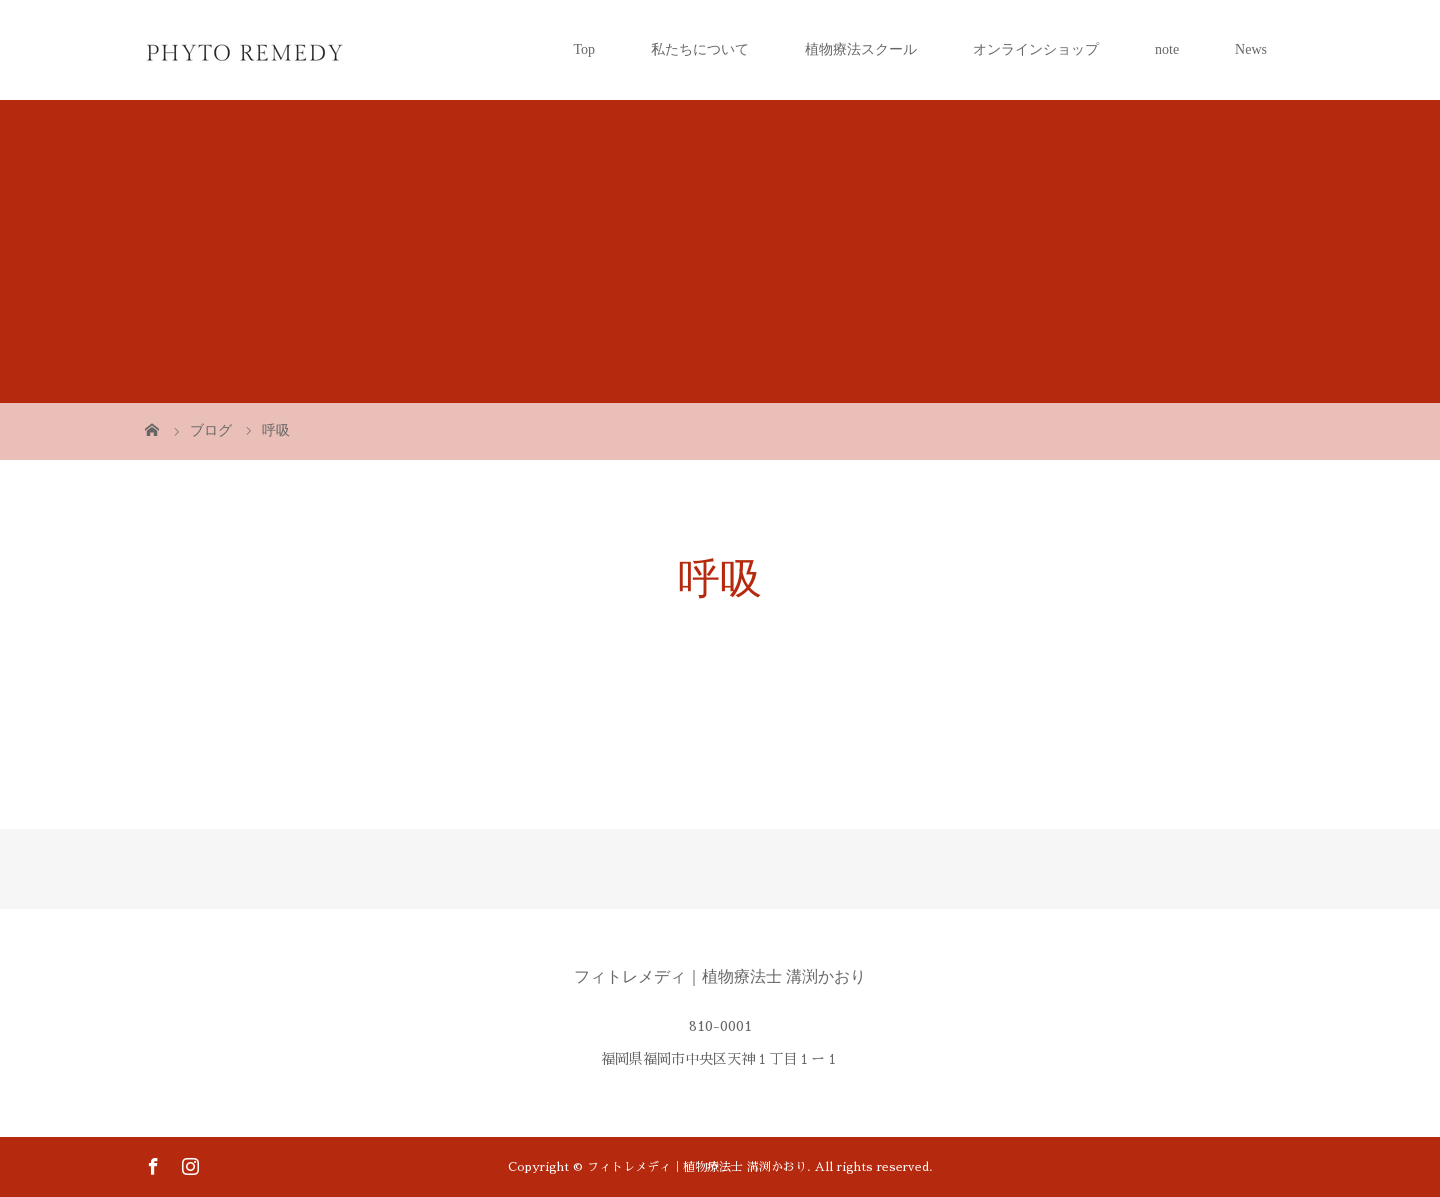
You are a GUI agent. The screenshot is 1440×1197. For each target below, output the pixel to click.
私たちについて (700, 49)
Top (584, 49)
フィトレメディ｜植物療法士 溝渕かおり (720, 976)
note (1167, 49)
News (1251, 49)
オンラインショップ (1036, 49)
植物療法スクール (861, 49)
